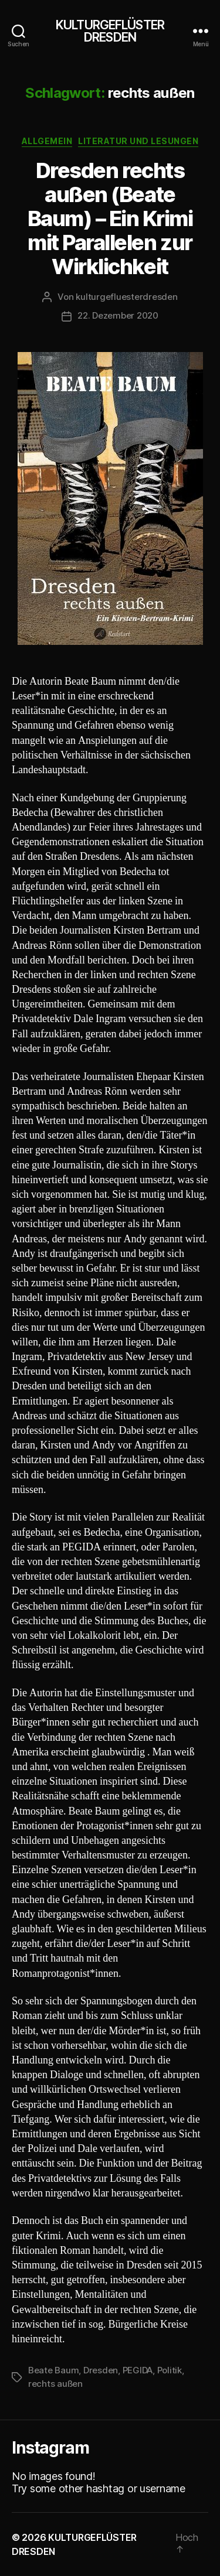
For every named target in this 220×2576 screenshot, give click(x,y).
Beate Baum (53, 2370)
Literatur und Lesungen (138, 141)
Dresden (100, 2370)
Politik (169, 2370)
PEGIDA (138, 2370)
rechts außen (55, 2383)
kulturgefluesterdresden (126, 296)
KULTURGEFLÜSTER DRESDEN (110, 31)
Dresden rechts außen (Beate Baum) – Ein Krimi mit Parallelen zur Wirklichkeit (110, 218)
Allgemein (47, 141)
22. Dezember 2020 (117, 315)
